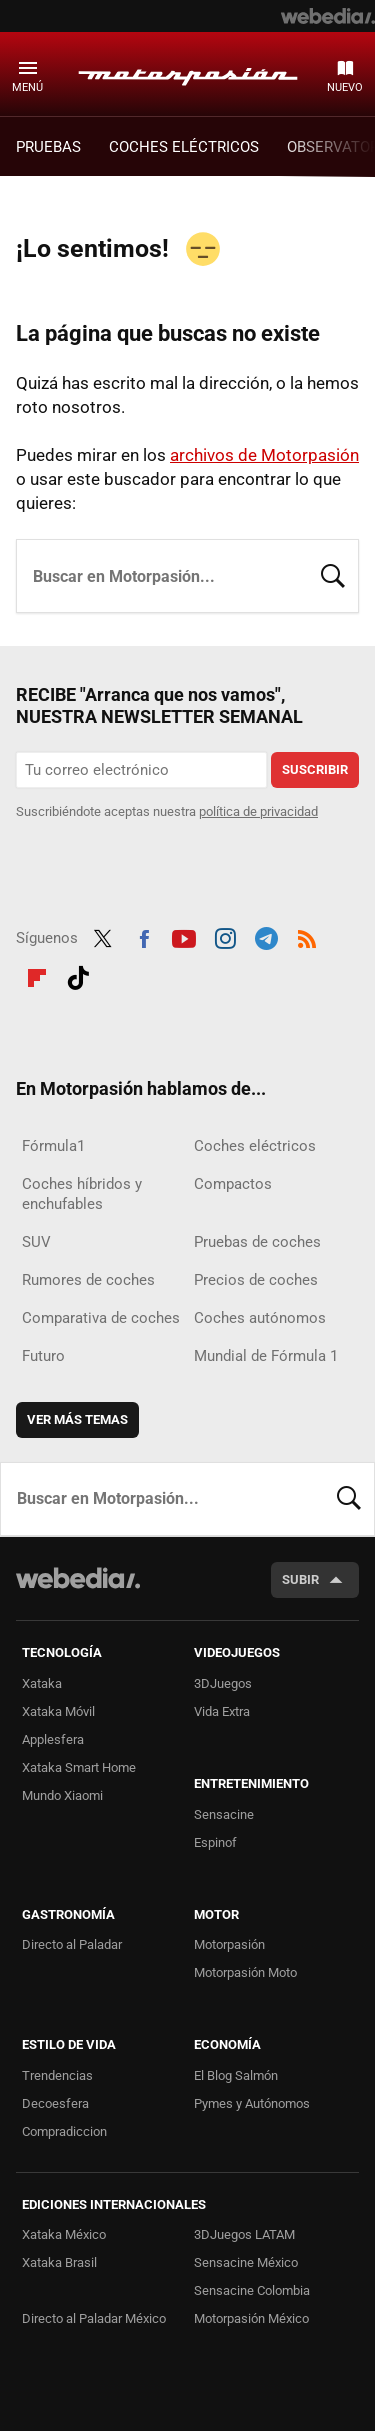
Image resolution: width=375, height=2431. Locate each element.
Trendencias (57, 2075)
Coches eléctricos (255, 1146)
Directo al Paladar (72, 1944)
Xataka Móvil (58, 1711)
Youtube (184, 936)
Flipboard (37, 975)
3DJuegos (223, 1683)
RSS (307, 936)
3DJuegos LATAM (244, 2234)
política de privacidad (258, 811)
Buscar (333, 574)
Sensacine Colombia (252, 2290)
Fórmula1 (53, 1146)
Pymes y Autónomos (252, 2103)
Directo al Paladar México (94, 2318)
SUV (36, 1242)
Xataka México (64, 2234)
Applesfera (53, 1739)
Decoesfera (55, 2103)
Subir (300, 1579)
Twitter (103, 936)
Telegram (266, 936)
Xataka (42, 1683)
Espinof (215, 1842)
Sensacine (224, 1814)
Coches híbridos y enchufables (82, 1194)
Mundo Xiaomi (62, 1795)
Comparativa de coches (101, 1318)
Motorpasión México (251, 2318)
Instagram (225, 936)
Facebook (144, 936)
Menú (27, 87)
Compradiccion (64, 2131)
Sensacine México (246, 2262)
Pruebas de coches (257, 1242)
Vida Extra (222, 1711)
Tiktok (78, 975)
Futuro (43, 1356)
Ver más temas (77, 1419)
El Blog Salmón (236, 2075)
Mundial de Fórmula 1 (266, 1356)
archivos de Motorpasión (264, 455)
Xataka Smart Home (79, 1767)
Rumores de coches (88, 1280)
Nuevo (345, 87)
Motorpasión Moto (245, 1972)
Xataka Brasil (59, 2262)
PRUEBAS (48, 147)
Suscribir (315, 769)
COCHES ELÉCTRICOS (184, 147)
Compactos (233, 1184)
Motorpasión (188, 73)
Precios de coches (256, 1280)
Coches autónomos (260, 1318)
